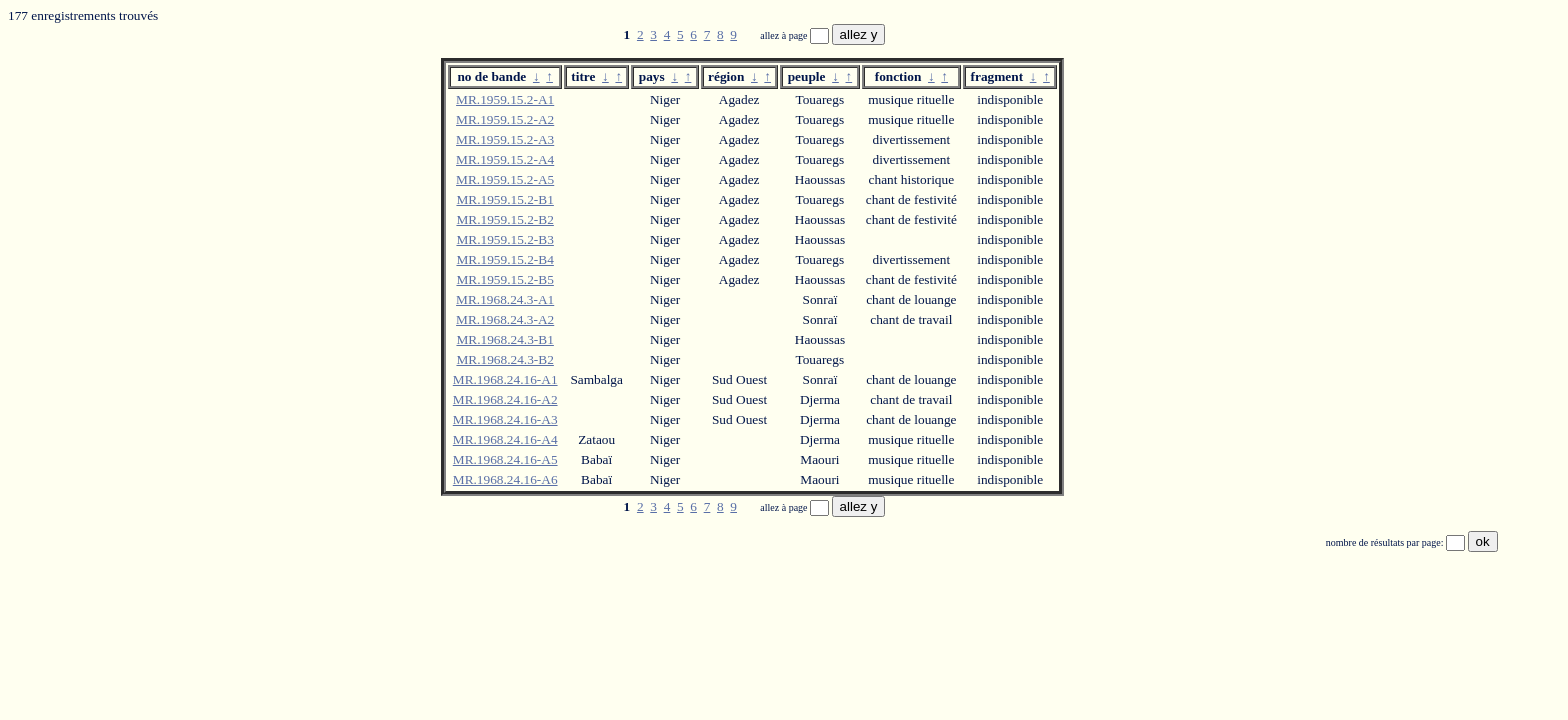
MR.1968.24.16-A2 (505, 399)
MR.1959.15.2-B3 (504, 239)
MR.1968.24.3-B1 (504, 339)
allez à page (785, 35)
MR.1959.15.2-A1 (505, 99)
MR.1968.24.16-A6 (505, 479)
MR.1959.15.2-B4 (504, 259)
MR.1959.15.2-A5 (505, 179)
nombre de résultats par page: (1386, 542)
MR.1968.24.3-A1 (505, 299)
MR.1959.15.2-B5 (504, 279)
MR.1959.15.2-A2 (505, 119)
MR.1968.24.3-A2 (505, 319)
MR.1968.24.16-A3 (505, 419)
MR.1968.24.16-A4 (505, 439)
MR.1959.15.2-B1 (504, 199)
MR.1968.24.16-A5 (505, 459)
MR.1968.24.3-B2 (504, 359)
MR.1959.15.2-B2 (504, 219)
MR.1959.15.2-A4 (505, 159)
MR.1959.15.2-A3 (505, 139)
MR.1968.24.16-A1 (505, 379)
